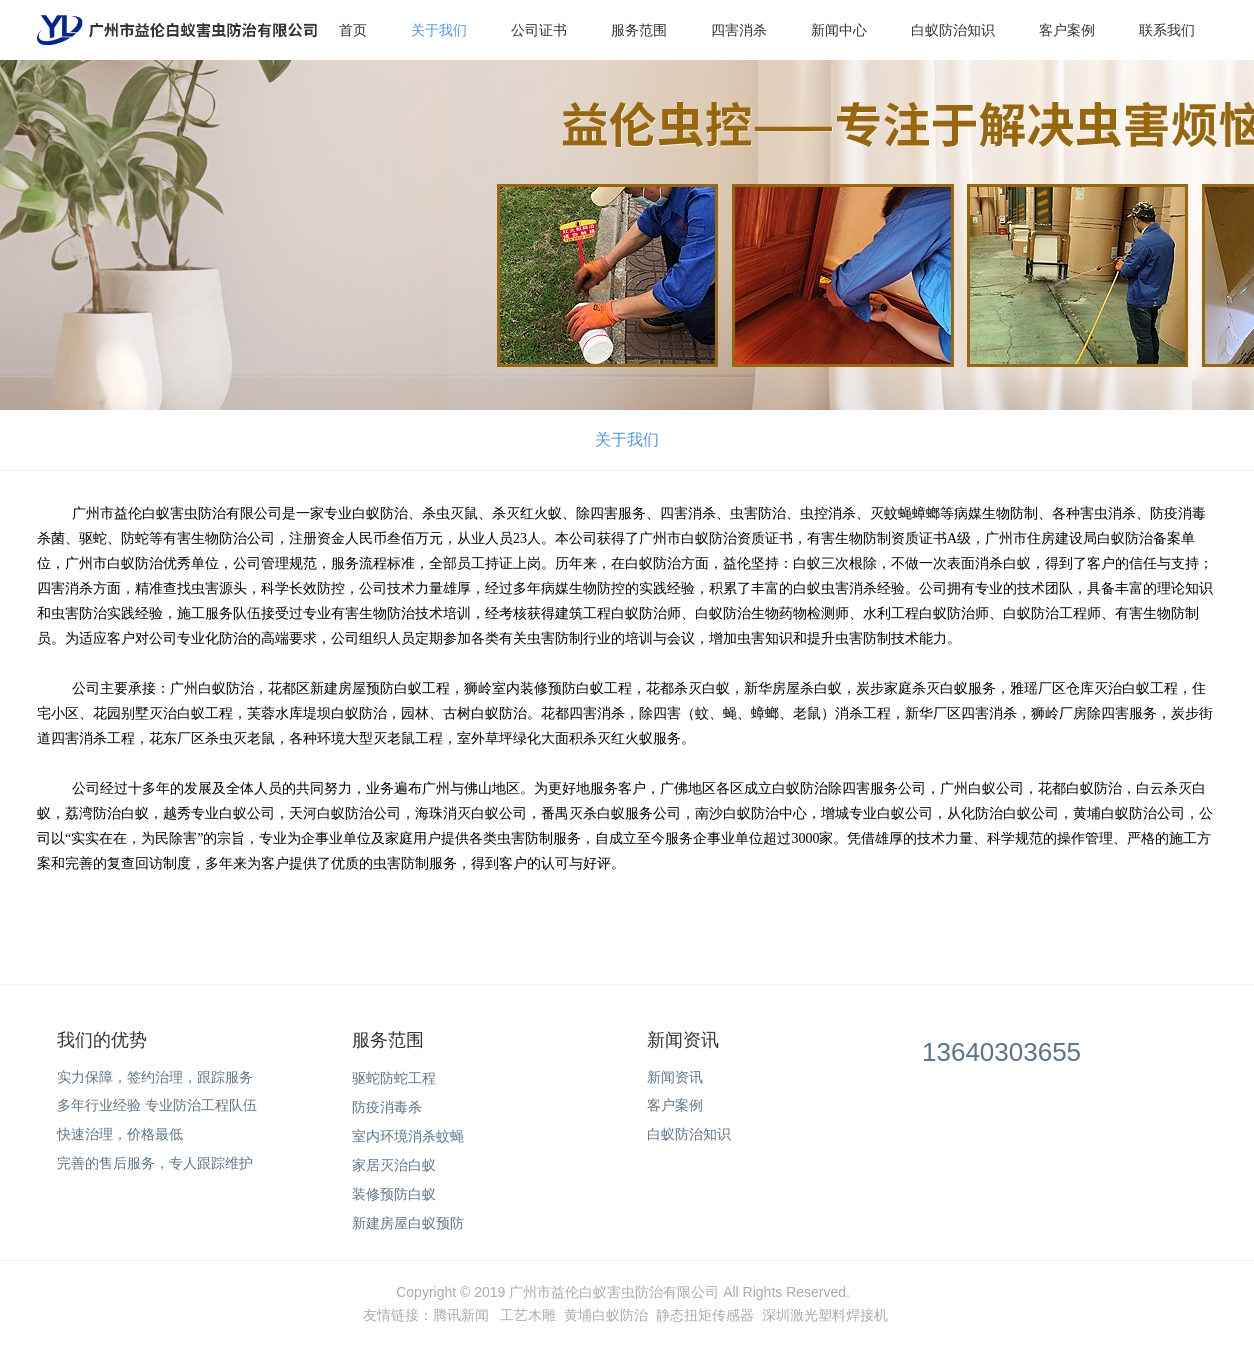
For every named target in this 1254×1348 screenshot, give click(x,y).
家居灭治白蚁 (394, 1165)
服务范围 (639, 30)
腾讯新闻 (461, 1315)
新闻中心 (839, 30)
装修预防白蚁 (394, 1194)
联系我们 (1167, 30)
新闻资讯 (683, 1040)
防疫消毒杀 (387, 1107)
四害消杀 (739, 30)
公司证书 (539, 30)
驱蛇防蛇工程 (394, 1078)
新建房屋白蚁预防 (408, 1223)
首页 (353, 30)
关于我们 (439, 30)
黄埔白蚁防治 (606, 1315)
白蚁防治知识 (953, 30)
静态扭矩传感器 (705, 1315)
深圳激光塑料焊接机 (825, 1315)
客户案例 (1067, 30)
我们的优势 (102, 1040)
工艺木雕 (528, 1315)
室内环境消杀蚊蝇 (408, 1136)
